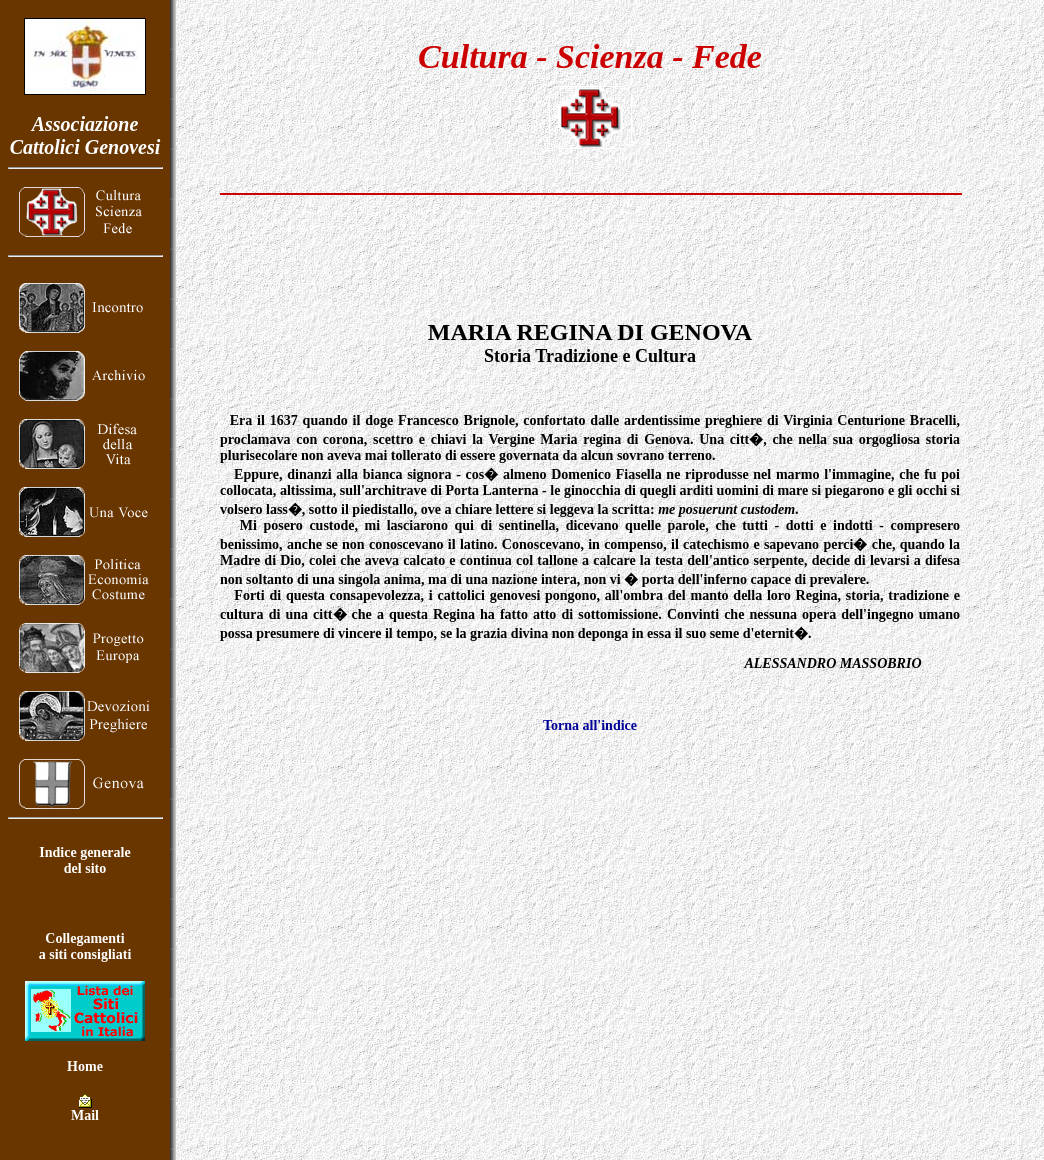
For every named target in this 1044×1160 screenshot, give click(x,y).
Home (85, 1066)
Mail (85, 1109)
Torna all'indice (590, 725)
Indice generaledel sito (84, 860)
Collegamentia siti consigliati (85, 946)
